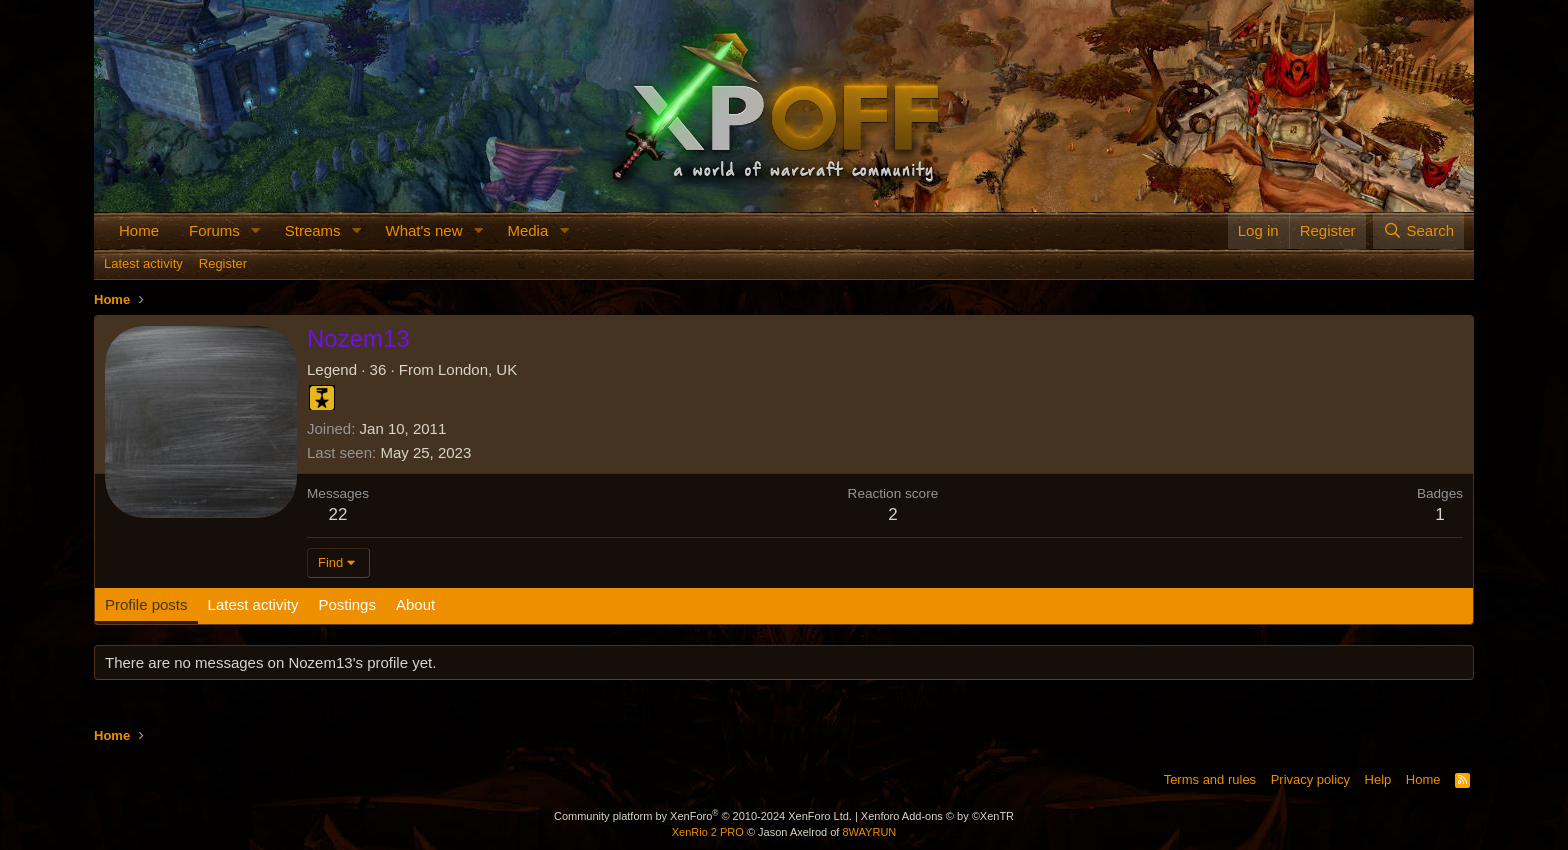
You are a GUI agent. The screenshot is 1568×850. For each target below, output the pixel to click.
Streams (313, 230)
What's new (423, 230)
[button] (256, 230)
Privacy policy (1310, 779)
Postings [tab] (347, 604)
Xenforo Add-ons (937, 816)
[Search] (1418, 230)
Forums (214, 230)
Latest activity (143, 263)
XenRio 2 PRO (708, 832)
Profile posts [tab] (146, 604)
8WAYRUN (869, 832)
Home (139, 230)
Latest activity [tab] (253, 604)
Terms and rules (1210, 779)
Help (1378, 779)
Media (527, 230)
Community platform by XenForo (703, 816)
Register (223, 263)
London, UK (477, 369)
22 (338, 514)
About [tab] (415, 604)
